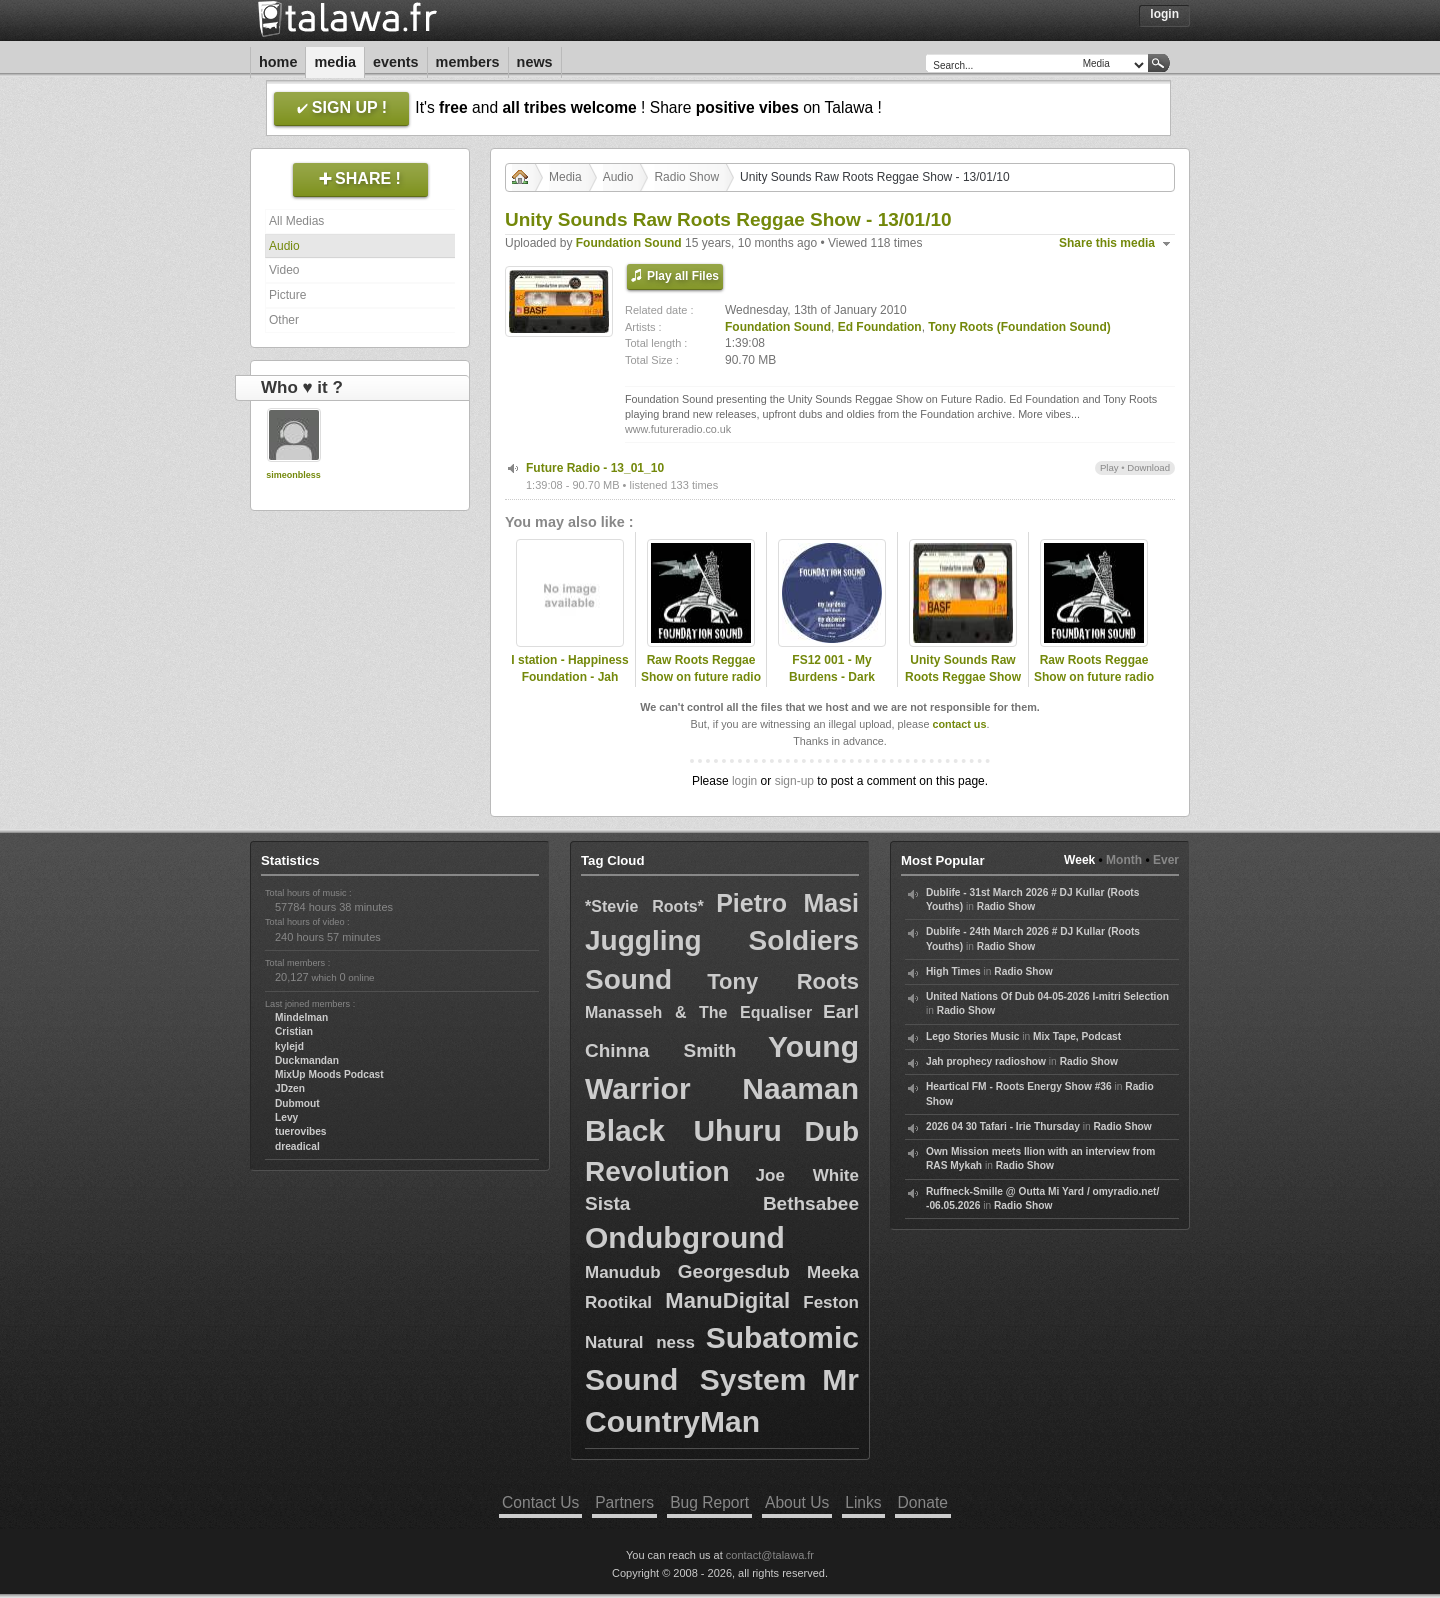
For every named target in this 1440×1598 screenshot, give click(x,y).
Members (468, 62)
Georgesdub (734, 1271)
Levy (286, 1117)
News (535, 62)
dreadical (297, 1146)
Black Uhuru (683, 1130)
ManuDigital (727, 1300)
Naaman (800, 1088)
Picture (287, 295)
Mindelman (301, 1017)
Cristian (294, 1031)
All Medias (296, 221)
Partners (624, 1502)
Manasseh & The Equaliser (698, 1012)
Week (1079, 860)
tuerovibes (301, 1131)
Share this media (1107, 243)
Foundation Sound (629, 243)
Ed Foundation (880, 327)
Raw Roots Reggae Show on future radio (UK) (701, 677)
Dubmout (297, 1103)
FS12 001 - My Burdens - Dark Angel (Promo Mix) (832, 677)
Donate (923, 1502)
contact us (959, 724)
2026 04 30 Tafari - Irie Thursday (1003, 1126)
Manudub (623, 1272)
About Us (797, 1502)
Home (278, 62)
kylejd (289, 1046)
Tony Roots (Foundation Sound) (1019, 327)
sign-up (794, 781)
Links (863, 1502)
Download (1148, 467)
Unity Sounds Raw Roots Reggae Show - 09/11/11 (963, 677)
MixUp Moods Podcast (329, 1074)
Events (396, 62)
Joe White (807, 1175)
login (744, 781)
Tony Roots (783, 981)
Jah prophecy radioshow (986, 1061)
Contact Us (540, 1502)
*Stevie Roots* (644, 906)
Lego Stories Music (972, 1036)
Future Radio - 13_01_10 (595, 468)
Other (284, 320)
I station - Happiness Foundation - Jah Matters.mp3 (569, 677)
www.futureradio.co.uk (678, 429)
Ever (1166, 860)
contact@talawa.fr (770, 1555)
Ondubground (685, 1237)
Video (284, 270)
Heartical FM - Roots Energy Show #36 (1019, 1086)
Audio (284, 246)
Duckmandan (307, 1060)
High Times (953, 971)
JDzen (290, 1088)
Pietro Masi (787, 903)
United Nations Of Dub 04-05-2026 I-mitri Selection (1047, 996)
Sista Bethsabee (722, 1203)
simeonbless (293, 475)
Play (1109, 467)
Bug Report (709, 1502)
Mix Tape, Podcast (1077, 1036)
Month (1124, 860)
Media (335, 62)
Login (1164, 14)
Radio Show (686, 177)
